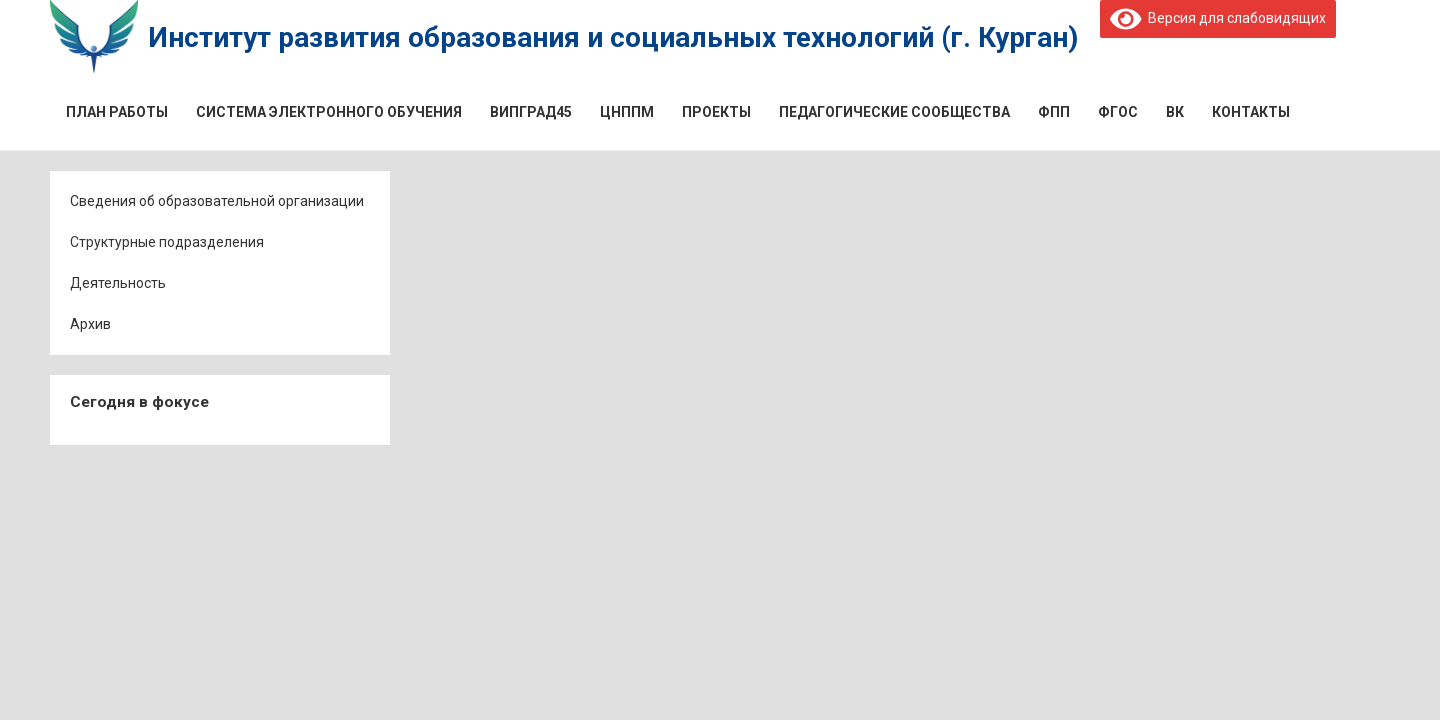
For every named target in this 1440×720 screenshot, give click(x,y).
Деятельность (118, 283)
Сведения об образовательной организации (217, 201)
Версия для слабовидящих (1218, 18)
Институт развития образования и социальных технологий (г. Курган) (613, 37)
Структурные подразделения (167, 242)
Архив (90, 324)
